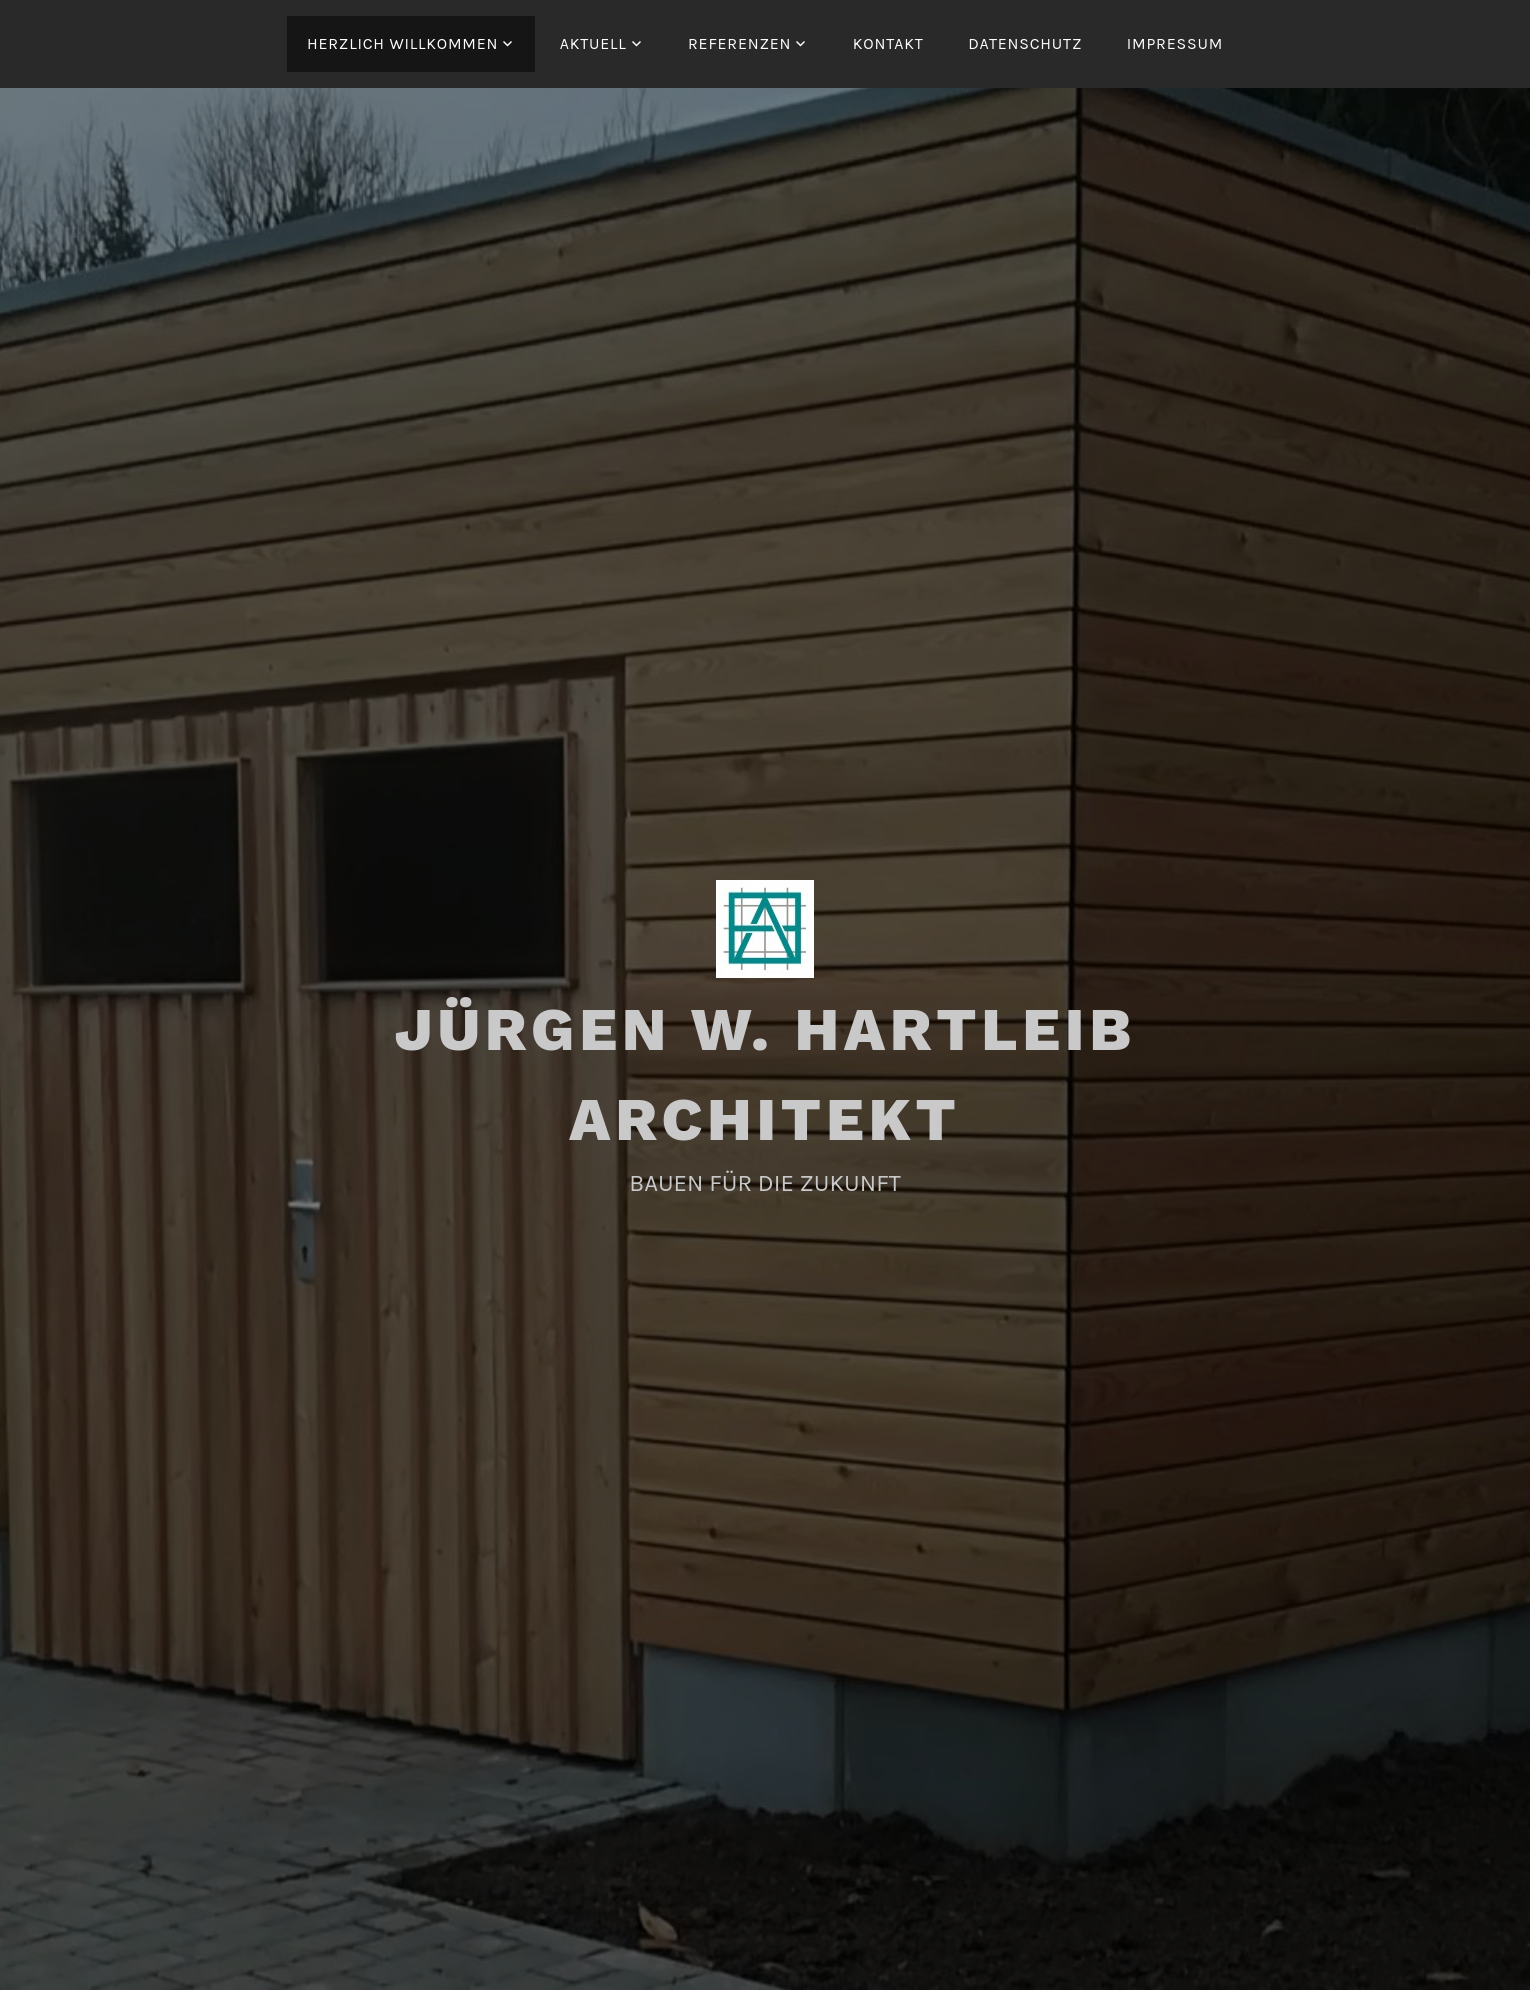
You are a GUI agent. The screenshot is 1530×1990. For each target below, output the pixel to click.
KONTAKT (888, 43)
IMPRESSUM (1175, 43)
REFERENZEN (739, 43)
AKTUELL (593, 43)
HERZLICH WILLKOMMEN (402, 43)
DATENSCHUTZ (1025, 43)
